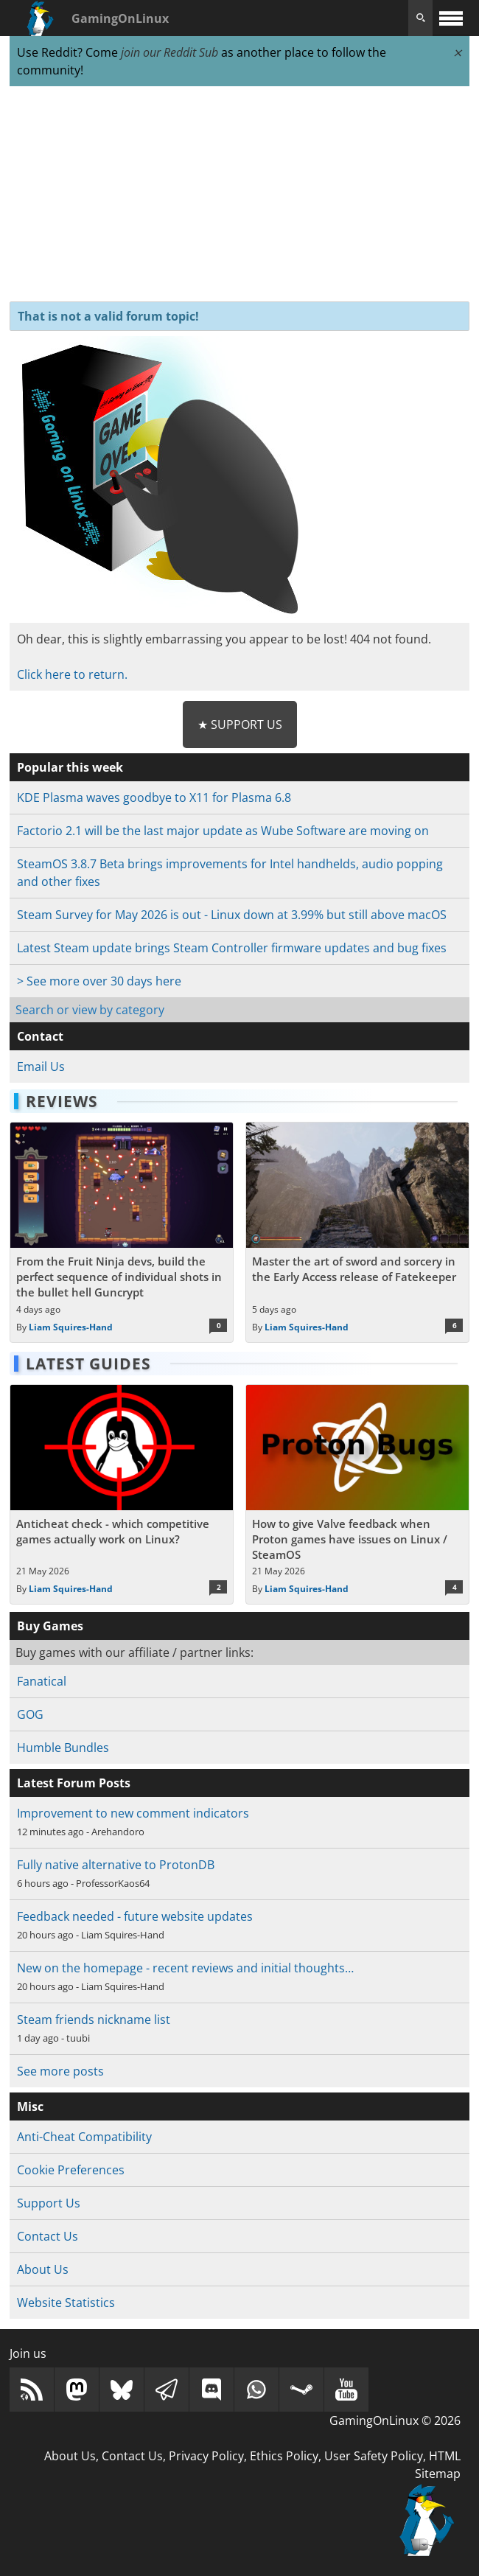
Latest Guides (88, 1363)
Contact (40, 1036)
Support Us (48, 2203)
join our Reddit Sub (169, 52)
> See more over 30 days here (99, 981)
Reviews (62, 1101)
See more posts (60, 2071)
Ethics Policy (284, 2456)
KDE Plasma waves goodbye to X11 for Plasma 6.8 (154, 797)
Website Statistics (66, 2302)
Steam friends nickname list (93, 2019)
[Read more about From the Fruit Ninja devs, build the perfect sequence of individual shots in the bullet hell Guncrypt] (121, 1232)
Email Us (41, 1066)
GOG (30, 1714)
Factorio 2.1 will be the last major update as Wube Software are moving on (223, 831)
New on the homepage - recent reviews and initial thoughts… (185, 1968)
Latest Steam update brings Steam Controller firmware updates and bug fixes (232, 948)
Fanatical (41, 1681)
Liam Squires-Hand (71, 1327)
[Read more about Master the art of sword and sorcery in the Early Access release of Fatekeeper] (357, 1232)
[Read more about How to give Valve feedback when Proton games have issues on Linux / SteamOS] (357, 1495)
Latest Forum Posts (73, 1783)
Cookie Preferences (71, 2170)
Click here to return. (72, 674)
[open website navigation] (451, 18)
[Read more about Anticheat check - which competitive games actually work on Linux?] (121, 1495)
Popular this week (70, 767)
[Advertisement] (239, 194)
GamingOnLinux (120, 18)
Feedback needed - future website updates (135, 1916)
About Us (43, 2269)
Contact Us (47, 2236)
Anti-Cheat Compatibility (84, 2137)
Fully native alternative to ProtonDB (115, 1865)
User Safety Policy (373, 2456)
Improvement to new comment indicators (133, 1813)
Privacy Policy (206, 2456)
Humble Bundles (63, 1747)
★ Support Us (239, 724)
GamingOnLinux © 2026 (395, 2420)
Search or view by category (89, 1010)
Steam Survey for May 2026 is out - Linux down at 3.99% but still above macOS (232, 915)
